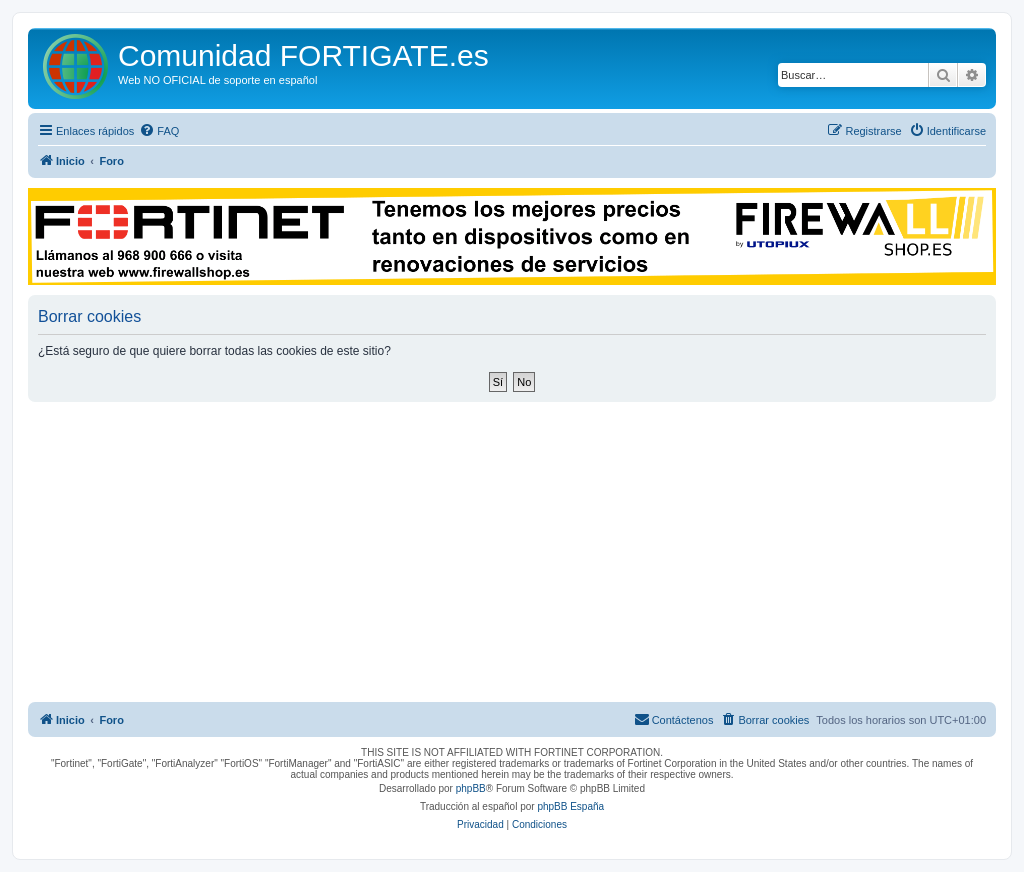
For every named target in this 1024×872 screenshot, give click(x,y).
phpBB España (570, 806)
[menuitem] (159, 131)
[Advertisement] (512, 552)
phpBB (471, 788)
